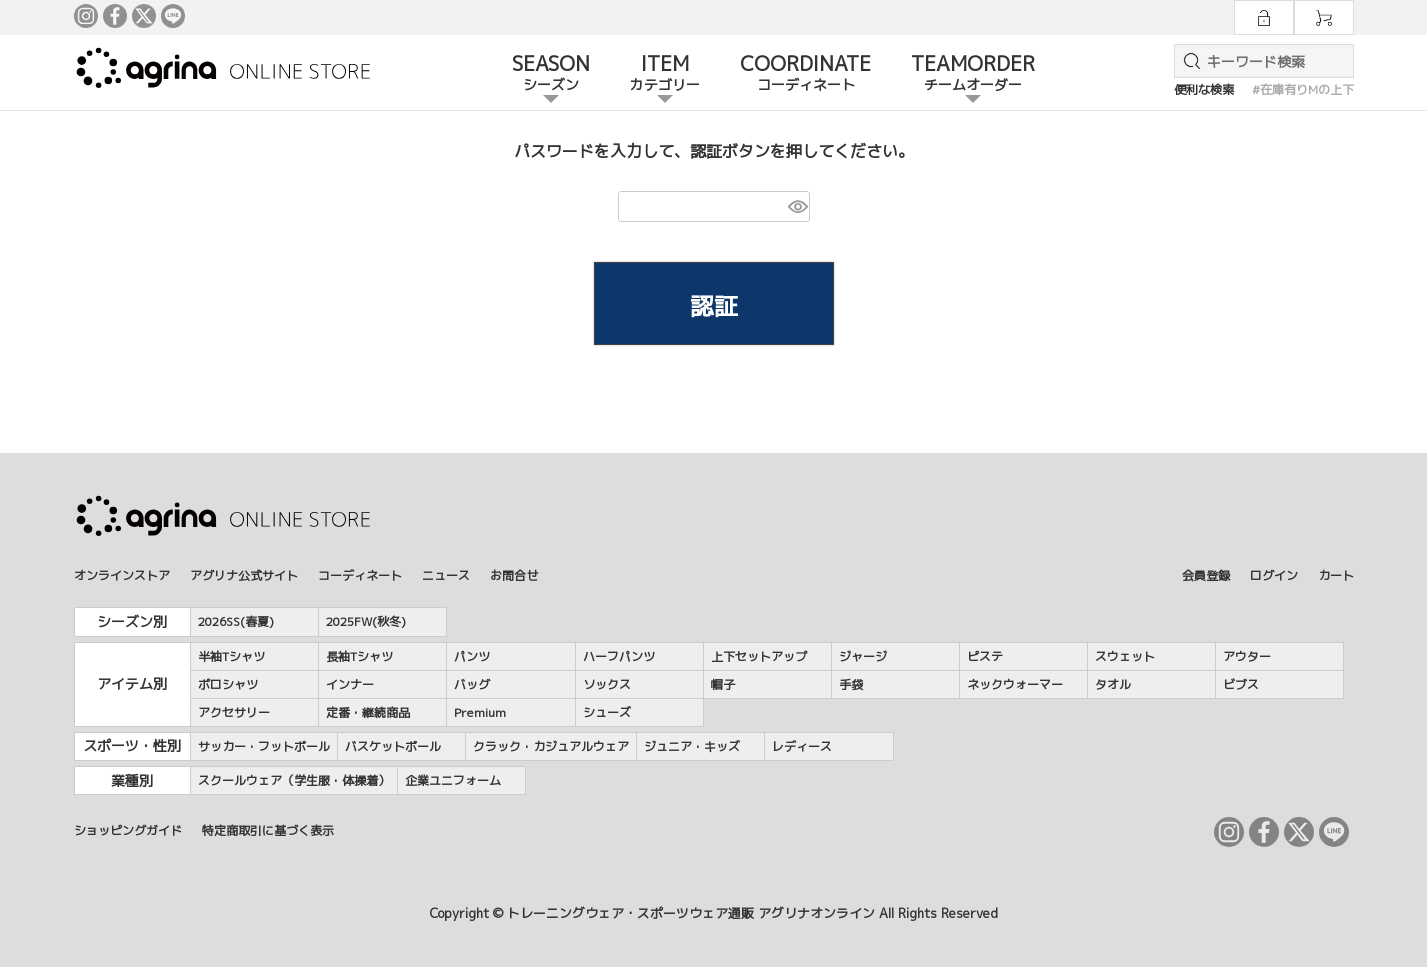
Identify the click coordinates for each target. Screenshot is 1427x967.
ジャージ (863, 656)
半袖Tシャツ (231, 656)
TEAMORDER (973, 74)
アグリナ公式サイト (244, 575)
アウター (1247, 656)
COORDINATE (805, 74)
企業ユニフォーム (453, 780)
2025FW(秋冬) (366, 621)
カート (1336, 575)
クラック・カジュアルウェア (551, 746)
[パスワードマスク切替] (796, 206)
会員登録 (1206, 575)
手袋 (851, 684)
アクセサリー (234, 712)
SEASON (551, 74)
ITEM (665, 74)
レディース (802, 746)
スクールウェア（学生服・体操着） (294, 780)
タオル (1113, 684)
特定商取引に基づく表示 (268, 830)
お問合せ (514, 575)
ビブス (1241, 684)
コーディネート (360, 575)
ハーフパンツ (619, 656)
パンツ (472, 656)
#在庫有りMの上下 (1303, 89)
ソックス (607, 684)
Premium (480, 712)
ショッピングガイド (128, 830)
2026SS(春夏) (236, 621)
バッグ (472, 684)
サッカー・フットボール (264, 746)
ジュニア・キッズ (692, 746)
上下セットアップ (759, 656)
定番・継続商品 (368, 712)
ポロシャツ (228, 684)
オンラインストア (122, 575)
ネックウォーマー (1015, 684)
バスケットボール (393, 746)
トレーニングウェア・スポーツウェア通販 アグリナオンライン (691, 913)
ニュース (446, 575)
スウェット (1125, 656)
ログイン (1274, 575)
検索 (1188, 61)
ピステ (985, 656)
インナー (350, 684)
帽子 (723, 684)
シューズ (607, 712)
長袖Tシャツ (359, 656)
